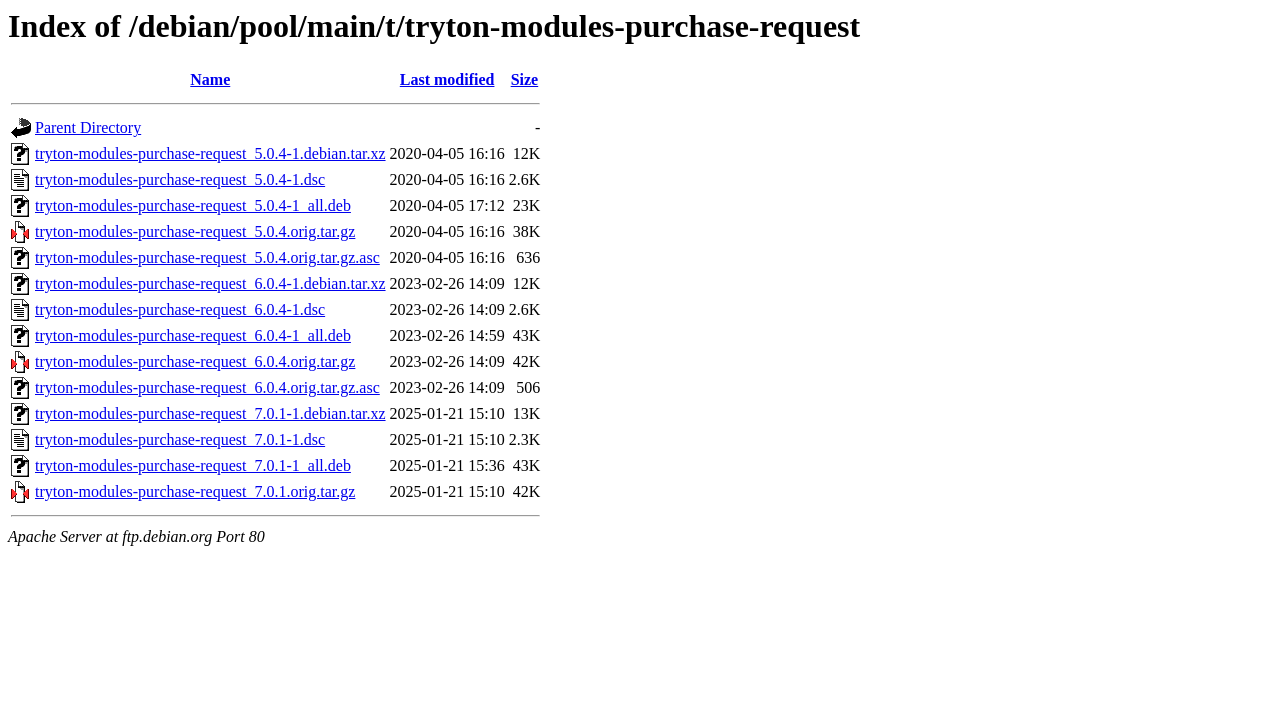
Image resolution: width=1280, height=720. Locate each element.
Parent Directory (88, 127)
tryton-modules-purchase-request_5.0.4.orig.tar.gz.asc (207, 257)
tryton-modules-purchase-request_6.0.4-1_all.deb (193, 335)
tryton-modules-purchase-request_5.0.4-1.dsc (180, 179)
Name (210, 79)
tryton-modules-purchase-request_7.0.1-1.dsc (180, 439)
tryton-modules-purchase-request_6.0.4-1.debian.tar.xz (210, 283)
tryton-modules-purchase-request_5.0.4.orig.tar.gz (195, 231)
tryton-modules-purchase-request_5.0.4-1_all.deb (193, 205)
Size (525, 79)
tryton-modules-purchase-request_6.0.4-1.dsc (180, 309)
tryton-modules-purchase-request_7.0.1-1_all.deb (193, 465)
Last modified (447, 79)
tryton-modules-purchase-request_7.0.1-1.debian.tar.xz (210, 413)
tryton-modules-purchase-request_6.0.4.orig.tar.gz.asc (207, 387)
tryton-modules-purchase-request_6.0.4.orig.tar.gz (195, 361)
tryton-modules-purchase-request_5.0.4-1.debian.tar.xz (210, 153)
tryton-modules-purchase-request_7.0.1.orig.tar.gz (195, 491)
